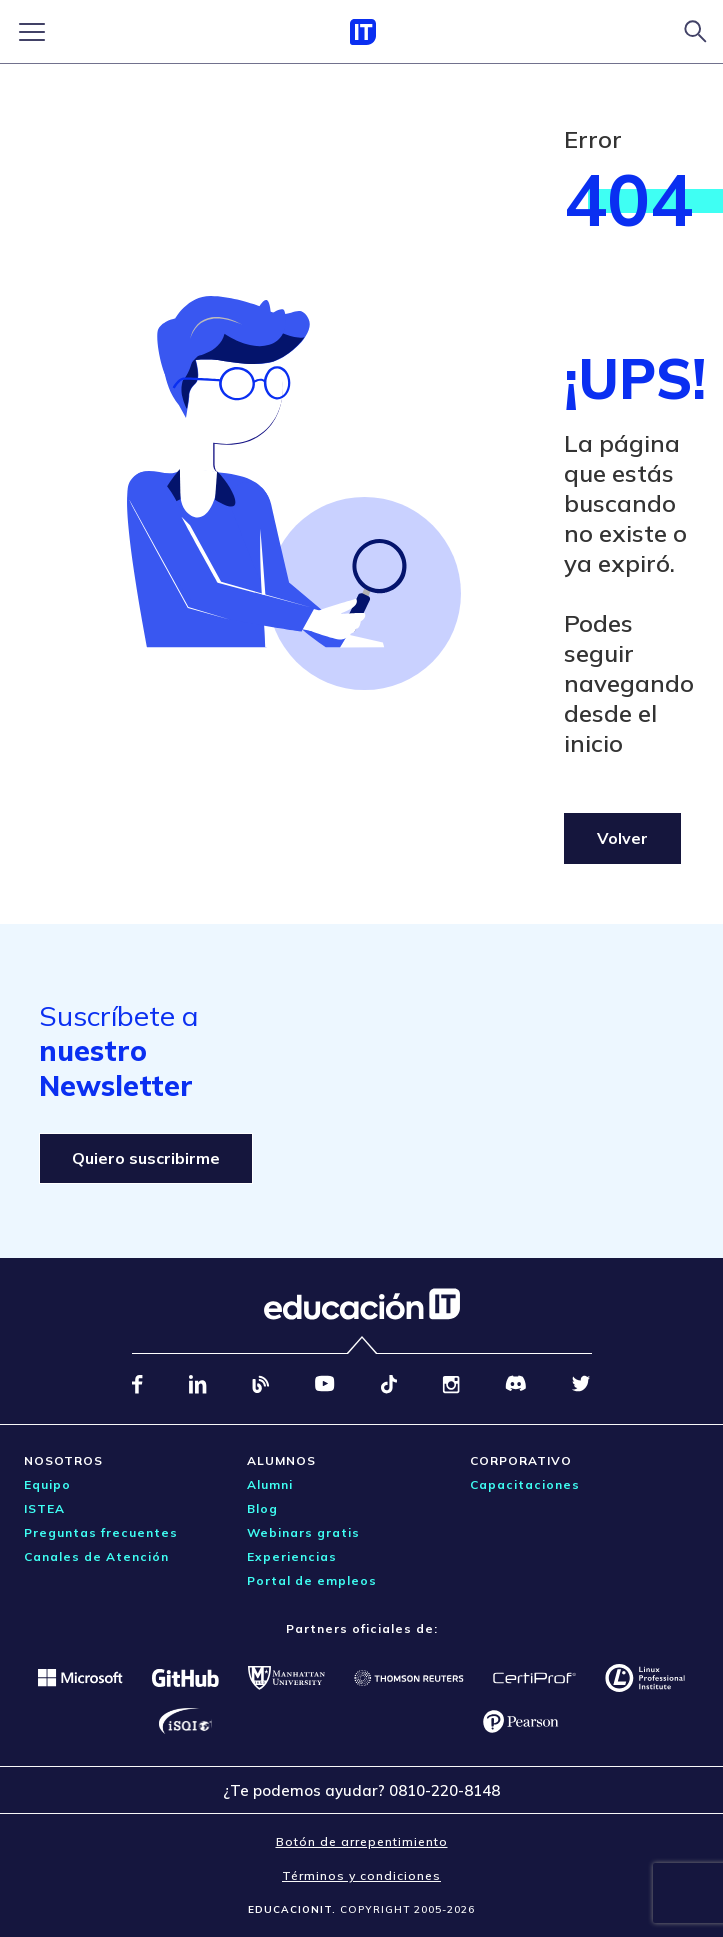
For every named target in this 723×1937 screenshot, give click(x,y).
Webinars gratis (303, 1532)
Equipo (47, 1484)
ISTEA (44, 1508)
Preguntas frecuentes (101, 1532)
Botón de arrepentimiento (362, 1841)
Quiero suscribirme (146, 1158)
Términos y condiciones (361, 1875)
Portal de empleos (312, 1580)
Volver (622, 838)
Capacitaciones (525, 1484)
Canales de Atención (96, 1556)
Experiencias (292, 1556)
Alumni (270, 1484)
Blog (262, 1508)
